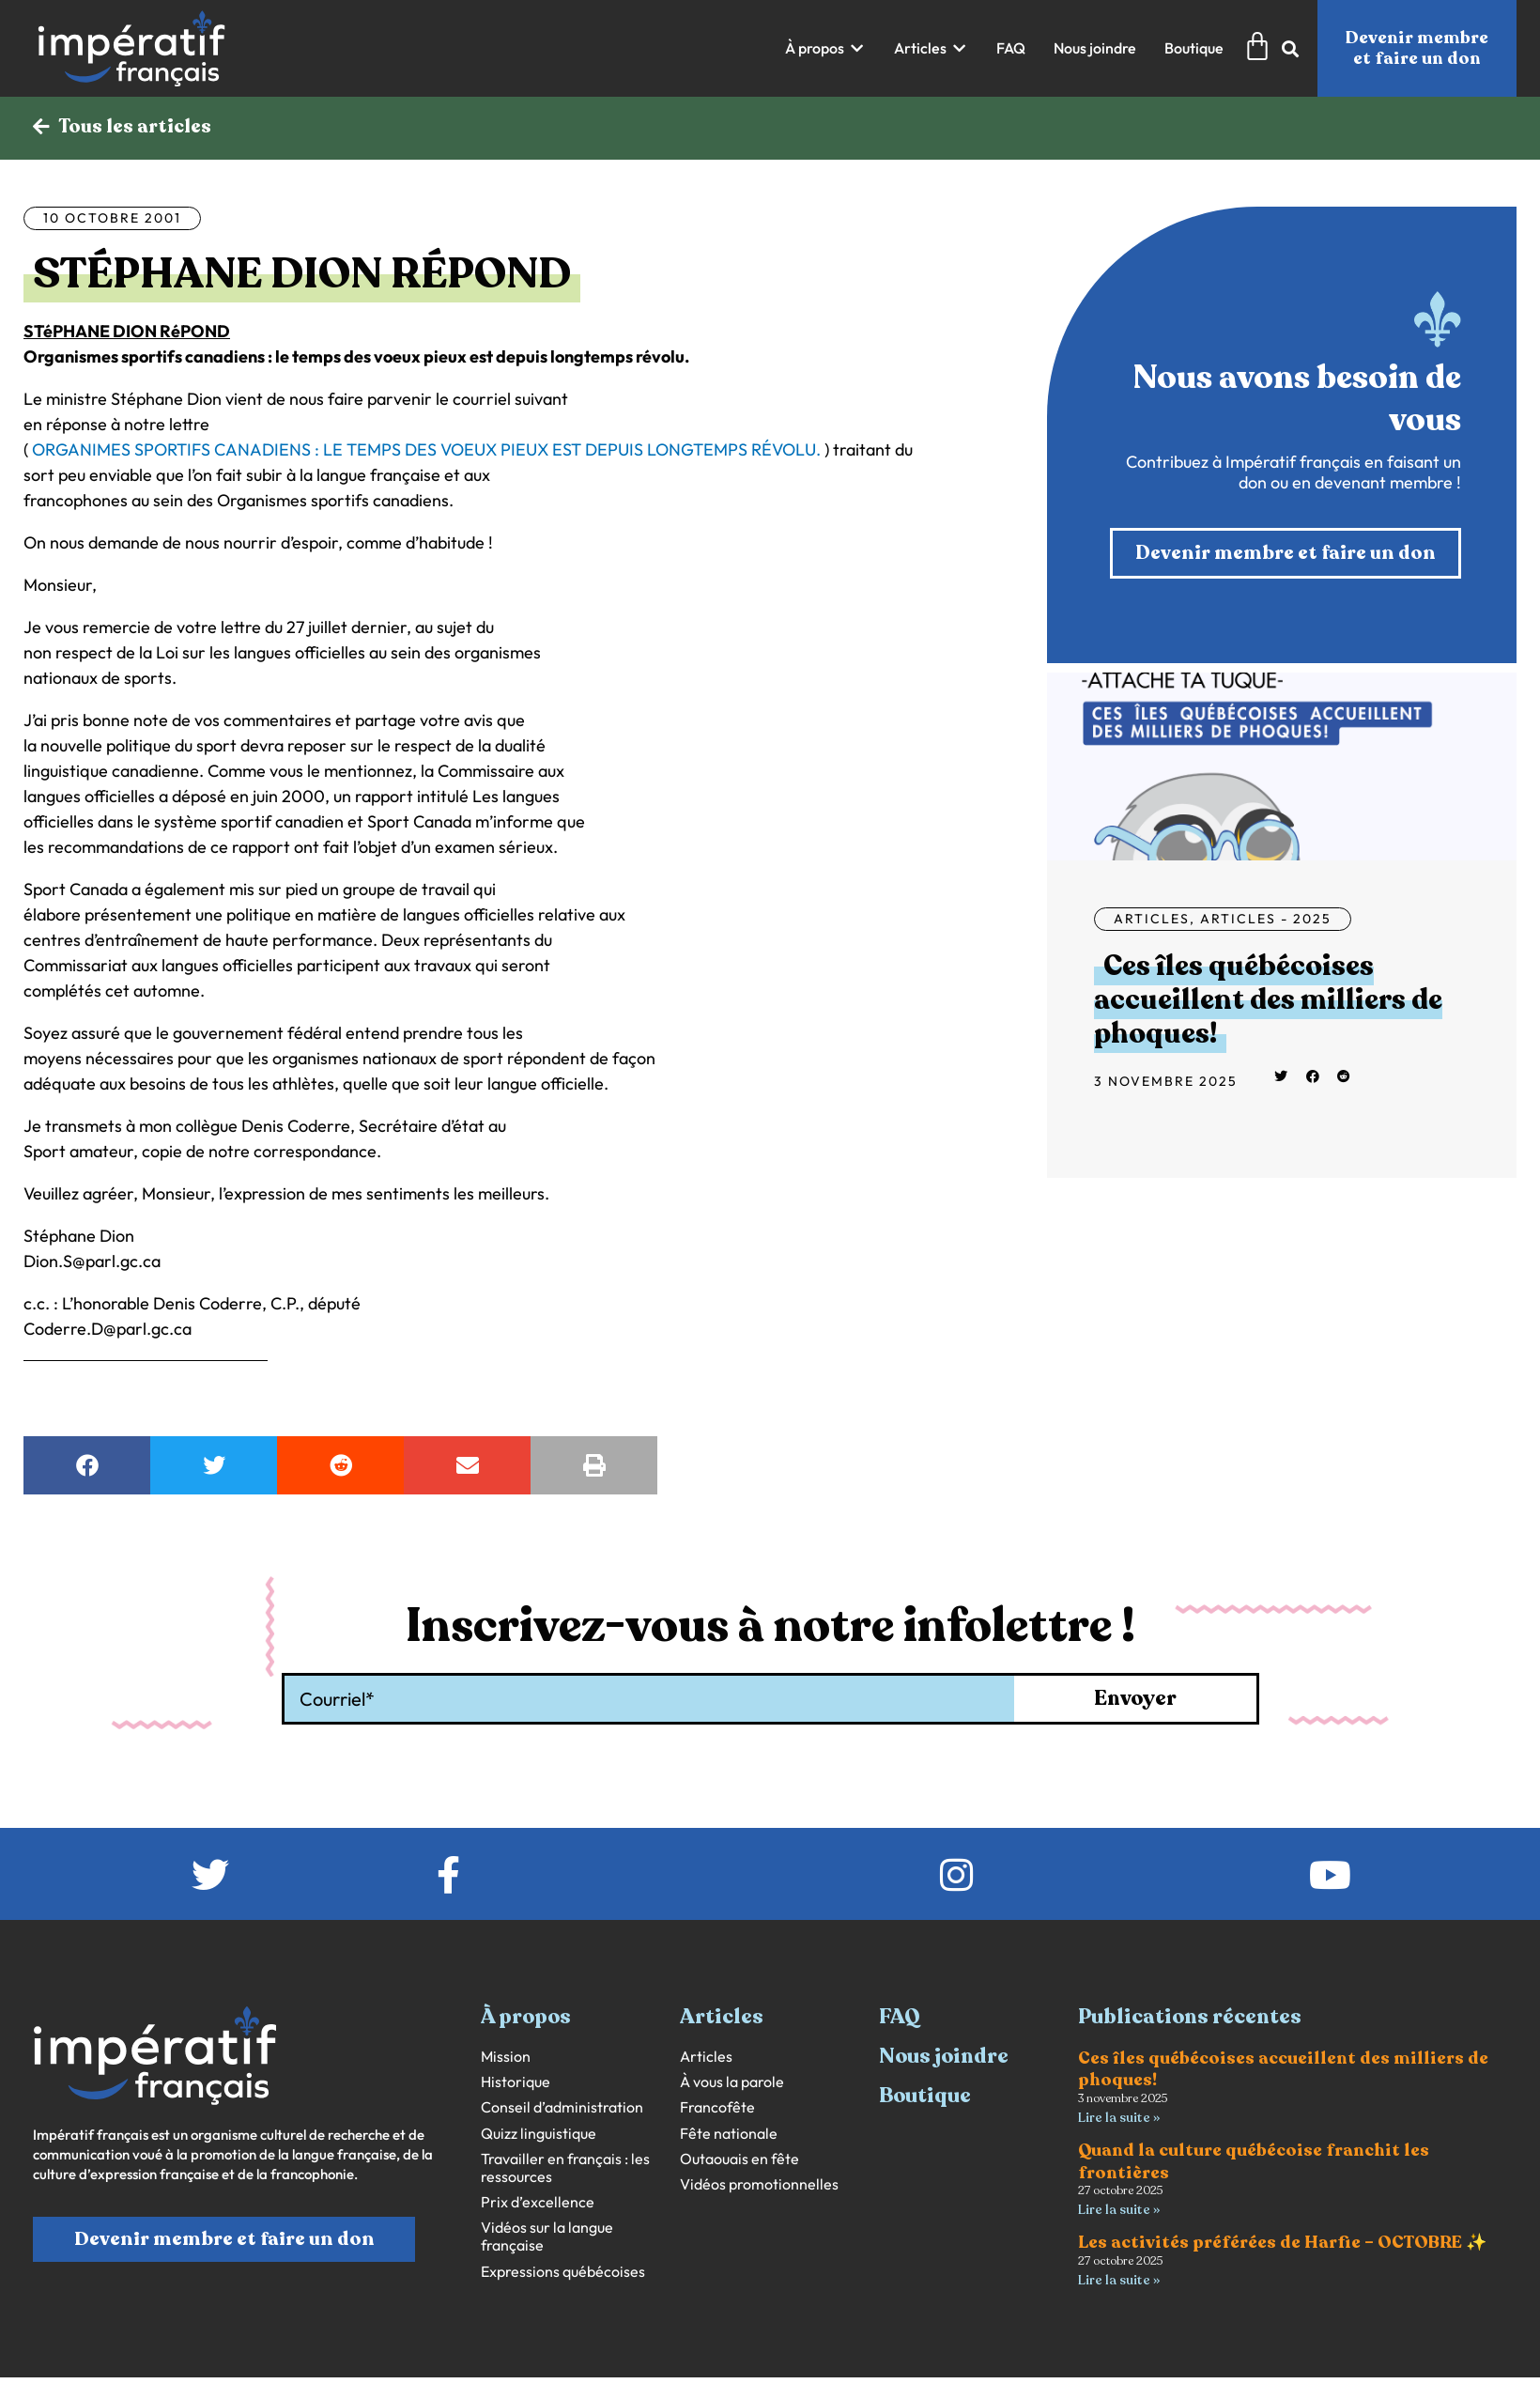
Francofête (717, 2107)
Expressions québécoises (563, 2272)
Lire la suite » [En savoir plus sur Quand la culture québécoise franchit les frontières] (1119, 2210)
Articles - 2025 (1266, 918)
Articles (1152, 918)
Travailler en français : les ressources (565, 2168)
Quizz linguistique (538, 2134)
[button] (825, 48)
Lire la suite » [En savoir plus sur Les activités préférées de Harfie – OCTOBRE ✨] (1119, 2280)
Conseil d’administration (562, 2107)
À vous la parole (732, 2082)
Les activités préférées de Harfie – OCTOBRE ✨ (1282, 2242)
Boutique (925, 2096)
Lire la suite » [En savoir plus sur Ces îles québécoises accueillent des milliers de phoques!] (1119, 2118)
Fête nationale (729, 2134)
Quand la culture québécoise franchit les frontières (1253, 2161)
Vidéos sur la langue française (547, 2236)
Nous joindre (944, 2056)
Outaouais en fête (739, 2159)
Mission (506, 2057)
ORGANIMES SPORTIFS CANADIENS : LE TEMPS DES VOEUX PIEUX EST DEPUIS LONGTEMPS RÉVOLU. (426, 449)
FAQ (899, 2017)
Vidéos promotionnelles (759, 2184)
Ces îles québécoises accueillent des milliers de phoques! (1268, 1000)
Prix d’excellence (537, 2202)
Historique (515, 2082)
